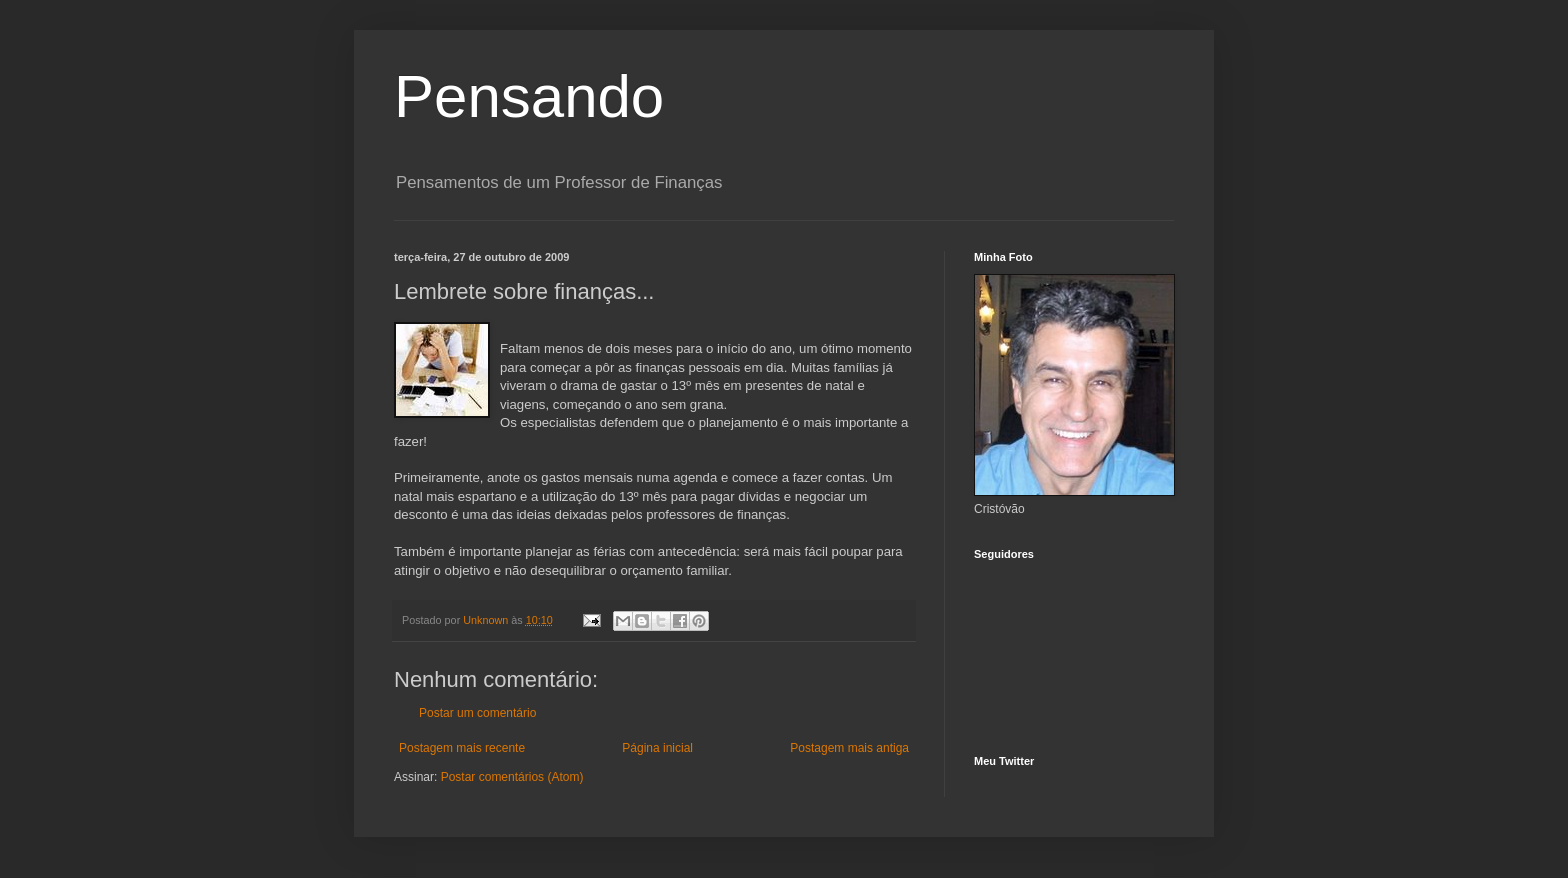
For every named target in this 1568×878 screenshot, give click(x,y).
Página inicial (657, 748)
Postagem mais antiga (849, 748)
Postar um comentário (477, 713)
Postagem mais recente (462, 748)
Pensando (529, 96)
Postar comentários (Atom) (512, 777)
